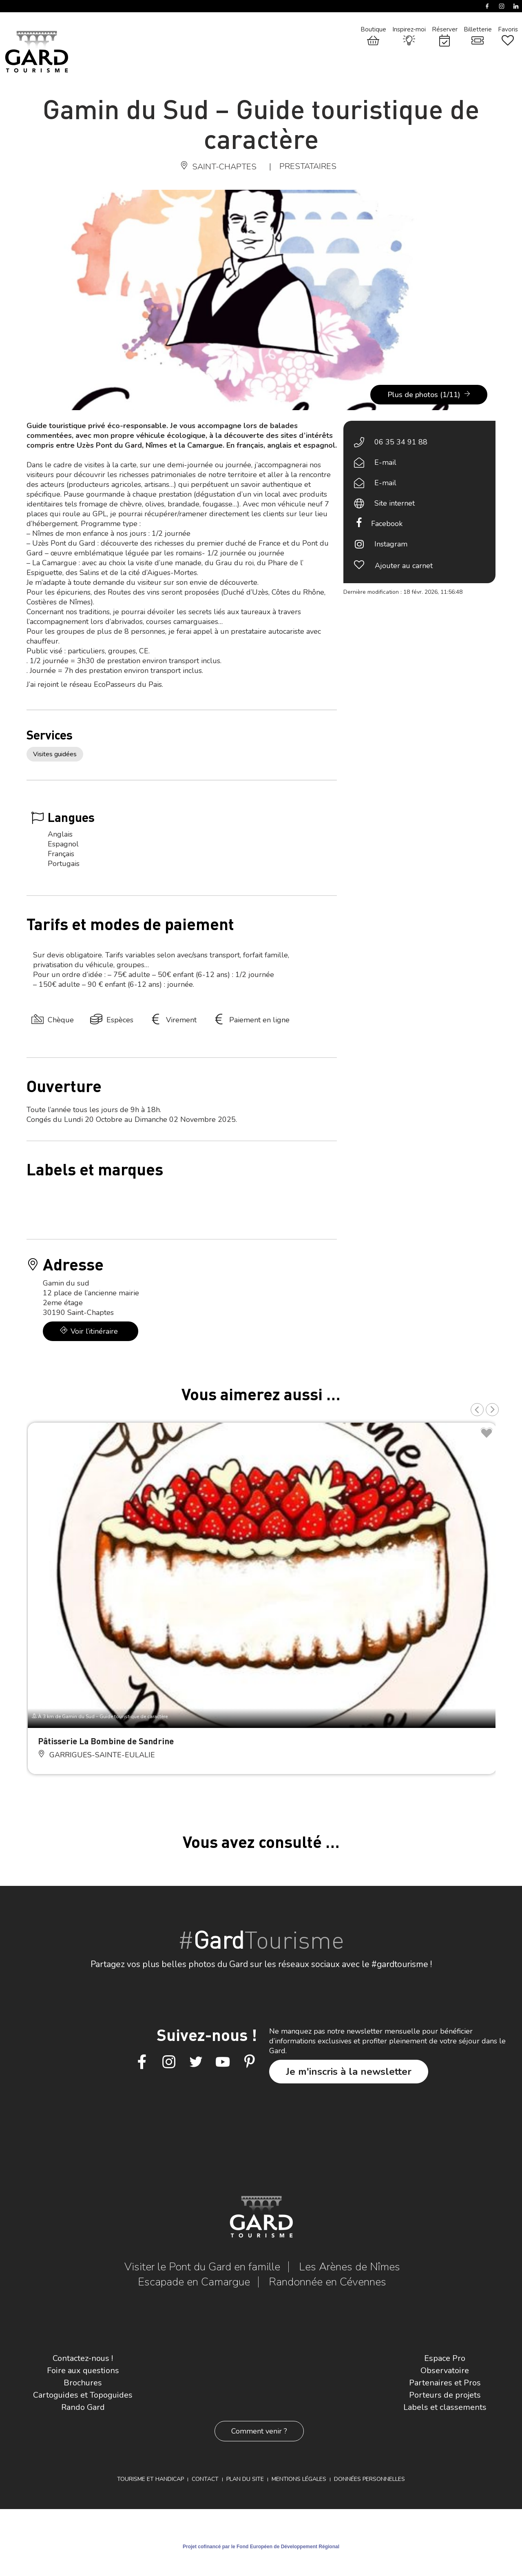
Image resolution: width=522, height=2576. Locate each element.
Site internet (394, 503)
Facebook (387, 524)
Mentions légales (299, 2479)
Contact (205, 2479)
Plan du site (245, 2479)
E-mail (385, 462)
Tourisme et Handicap (150, 2479)
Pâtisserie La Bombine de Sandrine (106, 1740)
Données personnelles (369, 2479)
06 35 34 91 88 (400, 442)
